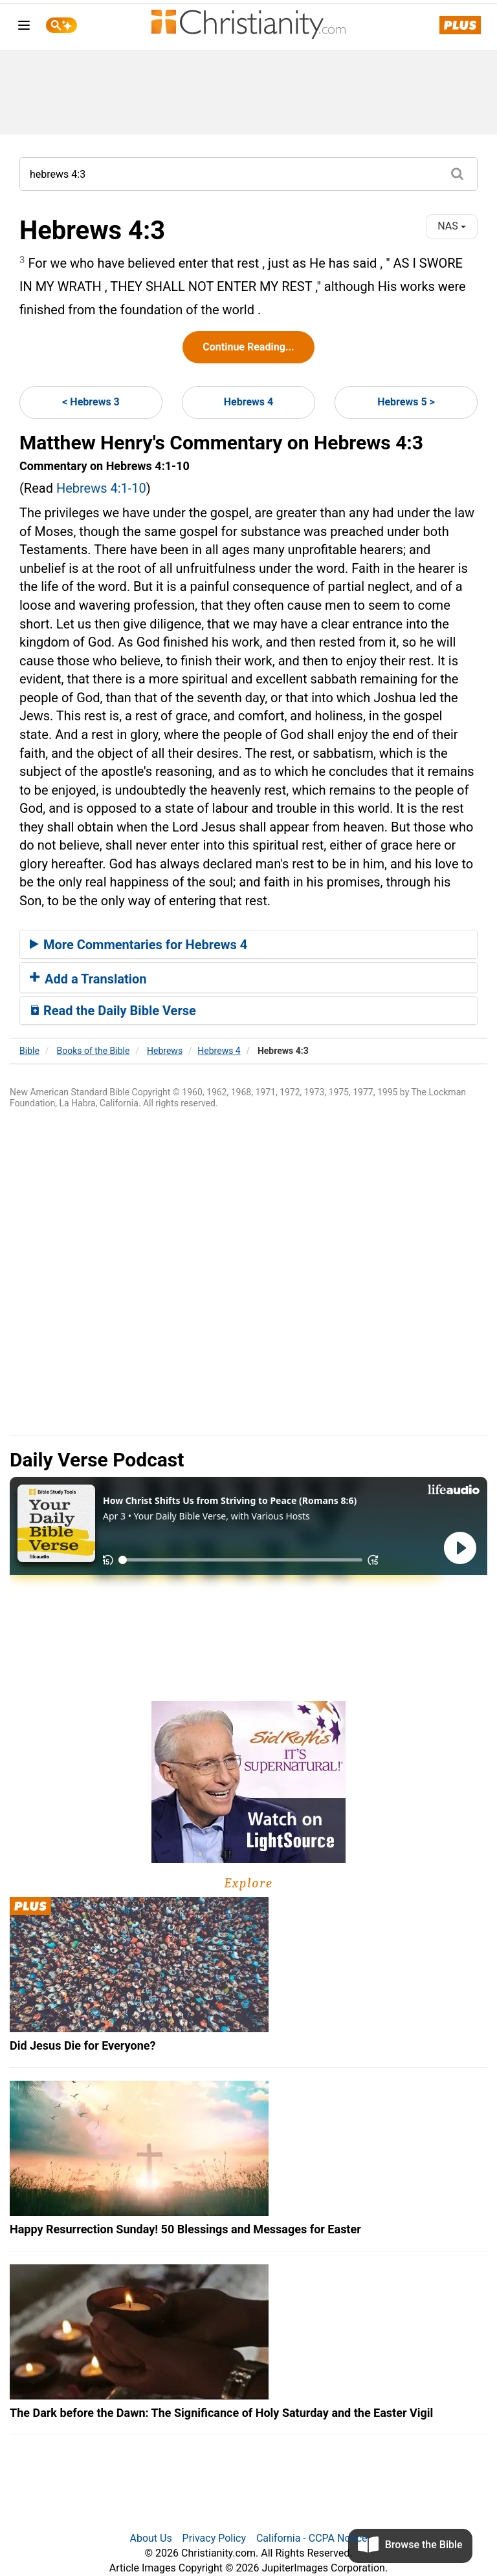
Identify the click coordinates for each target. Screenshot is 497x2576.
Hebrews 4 (248, 402)
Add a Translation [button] (88, 979)
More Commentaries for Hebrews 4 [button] (138, 944)
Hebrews (164, 1051)
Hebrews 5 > (406, 402)
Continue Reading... (248, 347)
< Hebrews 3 (91, 402)
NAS (451, 226)
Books (93, 1051)
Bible (29, 1051)
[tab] (248, 944)
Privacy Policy (214, 2538)
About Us (150, 2538)
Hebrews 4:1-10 (101, 488)
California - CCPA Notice (312, 2538)
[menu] (24, 27)
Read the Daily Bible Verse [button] (113, 1010)
